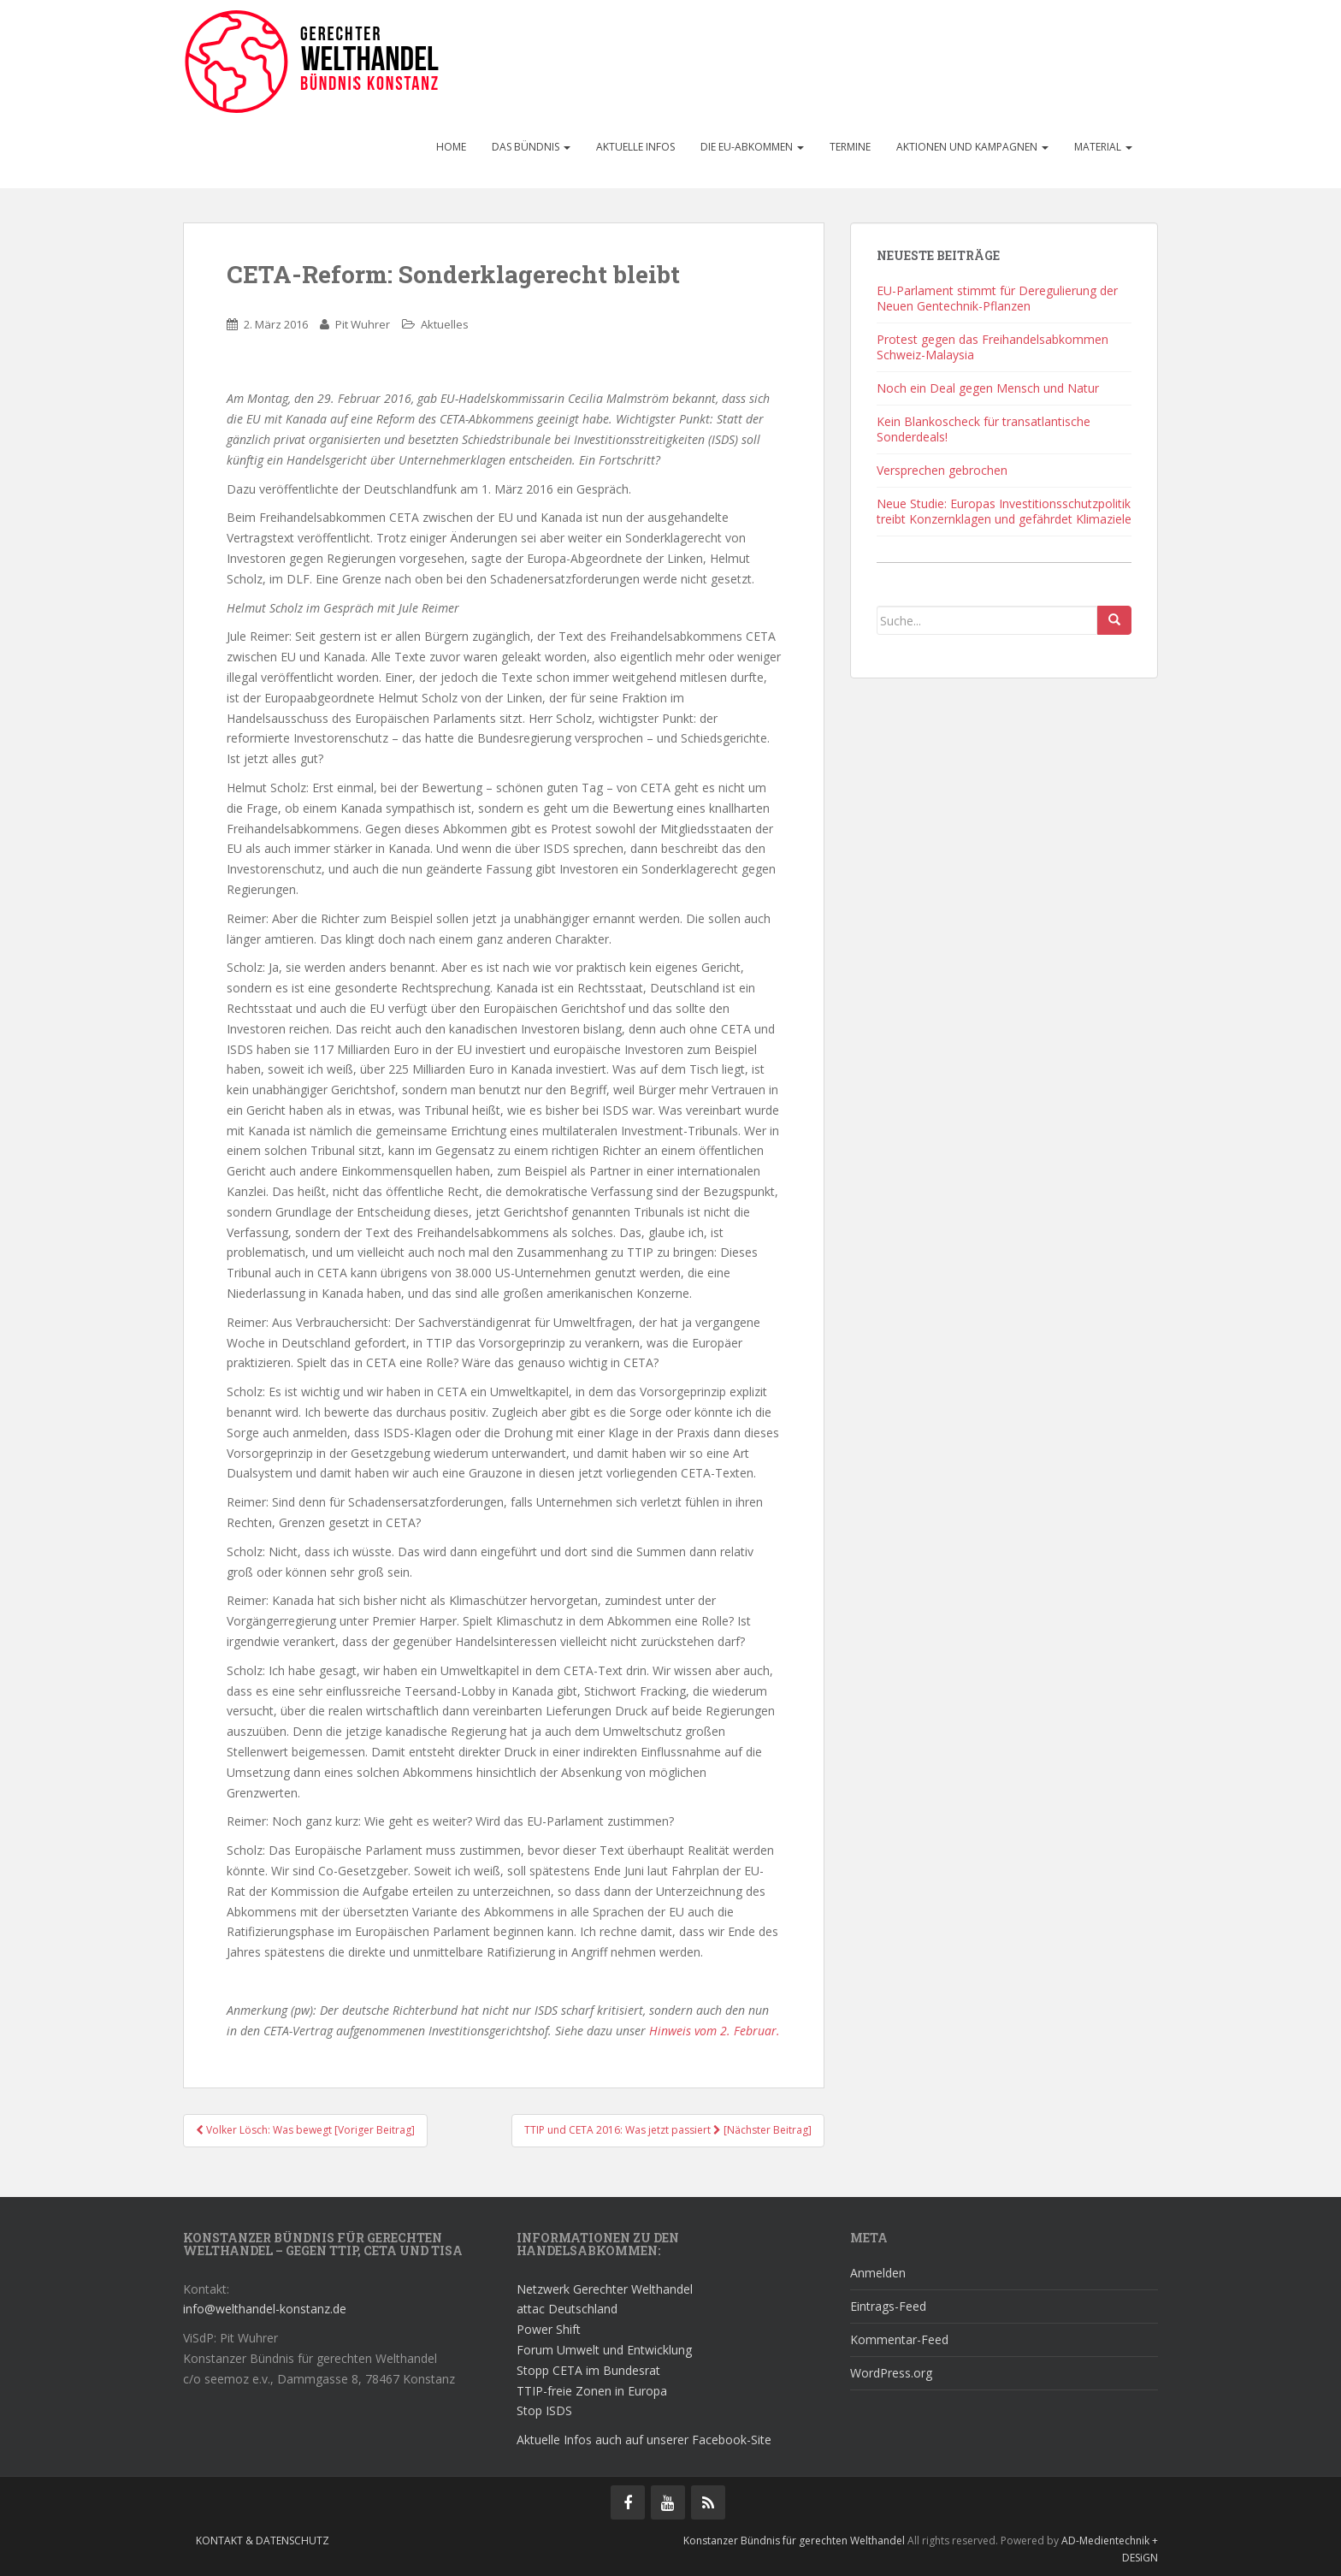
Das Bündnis (531, 146)
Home (451, 146)
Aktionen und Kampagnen (972, 146)
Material (1103, 146)
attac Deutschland (567, 2309)
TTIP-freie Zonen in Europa (592, 2391)
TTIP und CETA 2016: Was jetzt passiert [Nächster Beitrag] (668, 2130)
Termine (850, 146)
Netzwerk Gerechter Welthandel (605, 2289)
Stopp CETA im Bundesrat (588, 2370)
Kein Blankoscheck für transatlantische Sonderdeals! (983, 429)
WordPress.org (891, 2373)
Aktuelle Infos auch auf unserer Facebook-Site (644, 2439)
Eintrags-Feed (888, 2306)
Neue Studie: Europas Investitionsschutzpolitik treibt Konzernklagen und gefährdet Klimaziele (1004, 511)
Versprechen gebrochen (942, 470)
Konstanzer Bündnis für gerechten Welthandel (795, 2540)
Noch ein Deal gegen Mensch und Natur (988, 388)
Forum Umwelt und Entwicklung (604, 2350)
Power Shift (549, 2329)
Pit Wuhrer (362, 324)
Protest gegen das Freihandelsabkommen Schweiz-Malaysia (992, 347)
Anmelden (878, 2273)
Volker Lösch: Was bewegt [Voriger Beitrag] (305, 2130)
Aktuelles (445, 324)
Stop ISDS (544, 2410)
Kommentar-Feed (899, 2339)
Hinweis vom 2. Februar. (714, 2030)
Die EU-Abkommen (752, 146)
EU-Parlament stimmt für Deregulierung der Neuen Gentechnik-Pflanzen (997, 298)
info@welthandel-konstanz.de (264, 2309)
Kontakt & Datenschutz (262, 2540)
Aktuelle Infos (635, 146)
